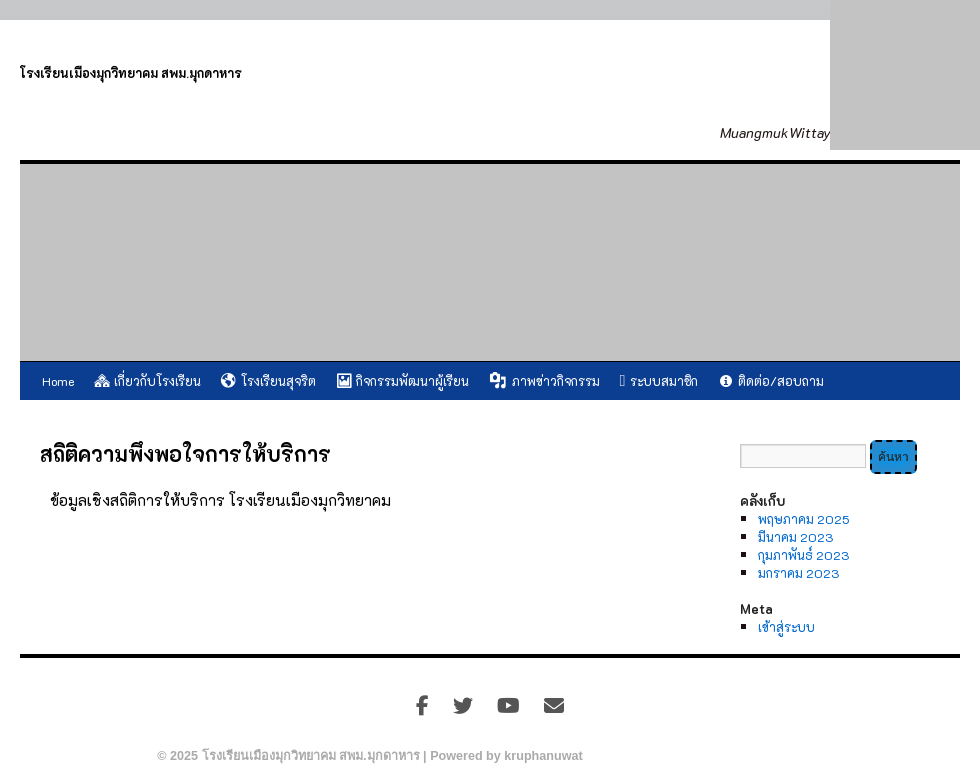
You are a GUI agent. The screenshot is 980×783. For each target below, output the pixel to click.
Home (58, 381)
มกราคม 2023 (798, 573)
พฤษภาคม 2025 (803, 519)
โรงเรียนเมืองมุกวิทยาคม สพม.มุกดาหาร (131, 73)
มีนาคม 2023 (795, 537)
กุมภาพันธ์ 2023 (803, 555)
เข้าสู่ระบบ (786, 627)
